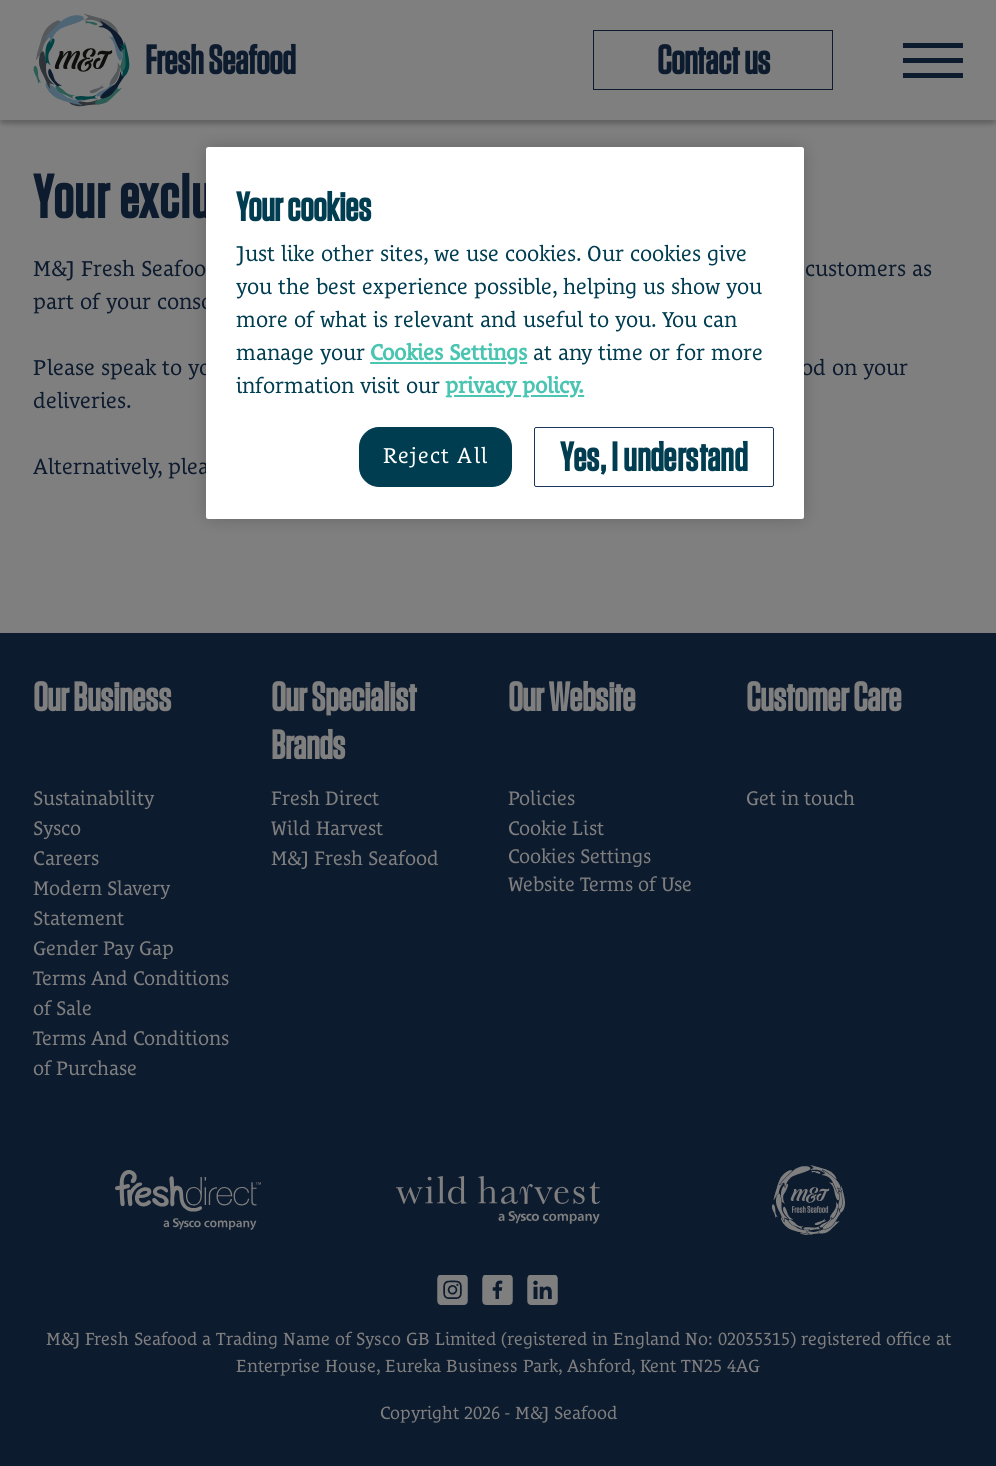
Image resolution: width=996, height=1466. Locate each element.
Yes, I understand (653, 456)
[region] (505, 333)
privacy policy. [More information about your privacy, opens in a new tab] (514, 385)
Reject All (435, 455)
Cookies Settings (448, 352)
